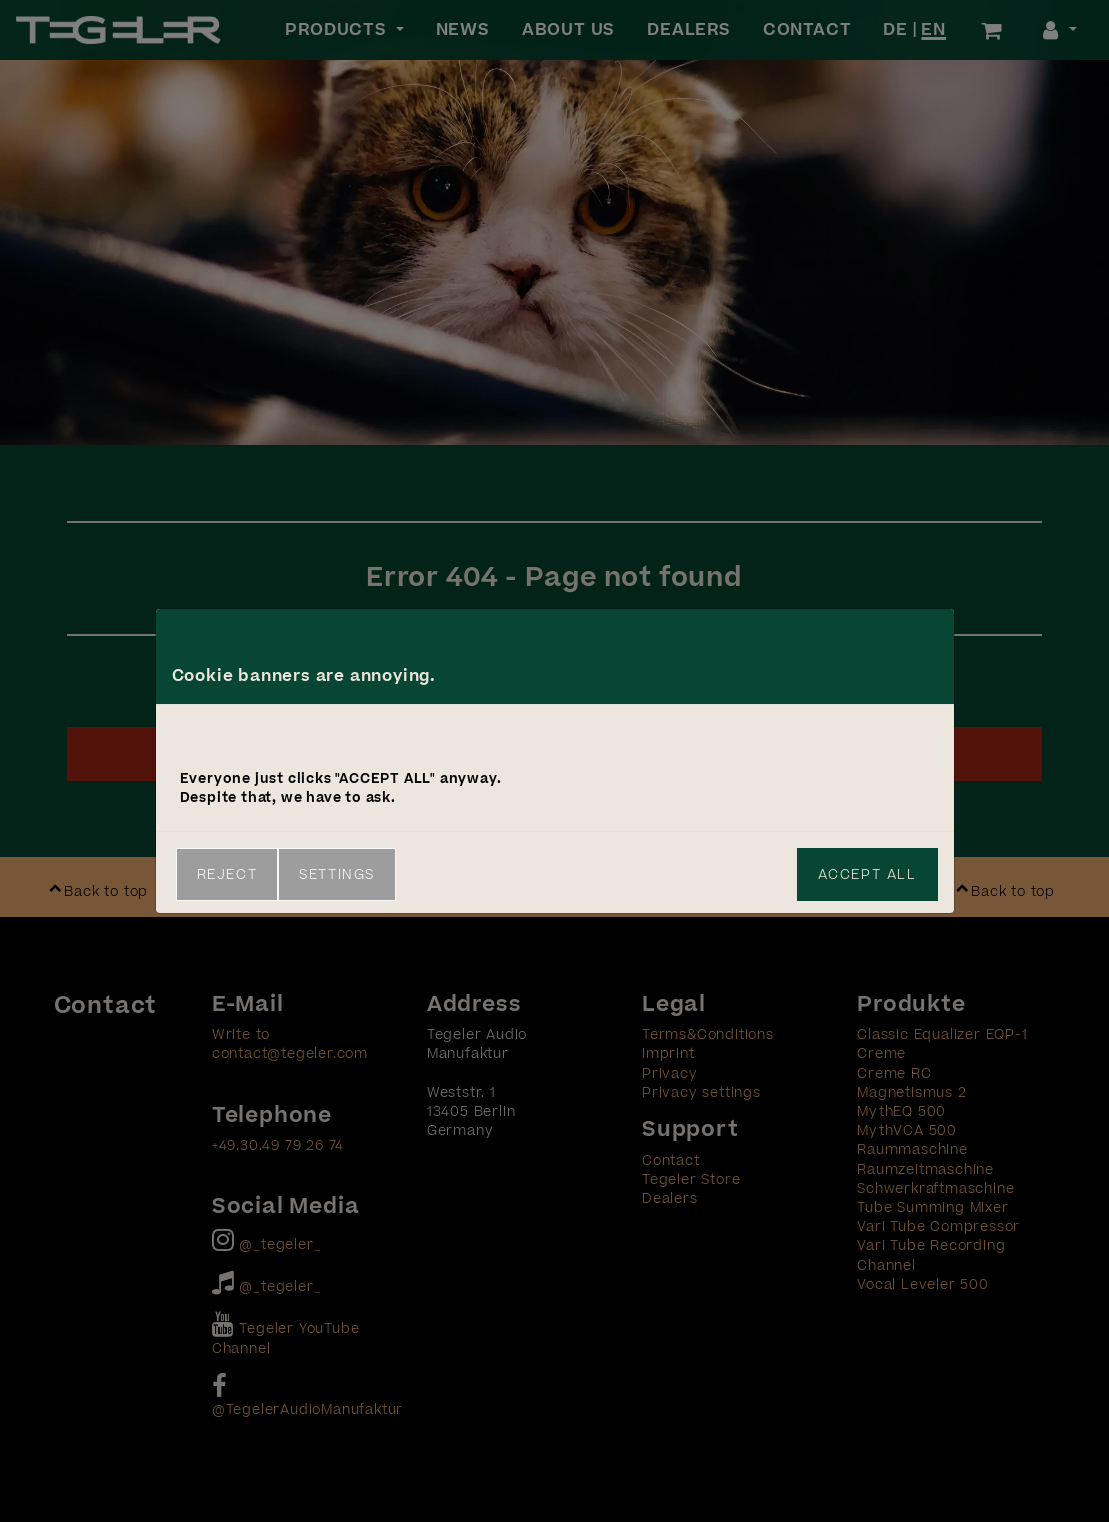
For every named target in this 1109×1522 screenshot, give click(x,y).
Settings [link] (337, 874)
